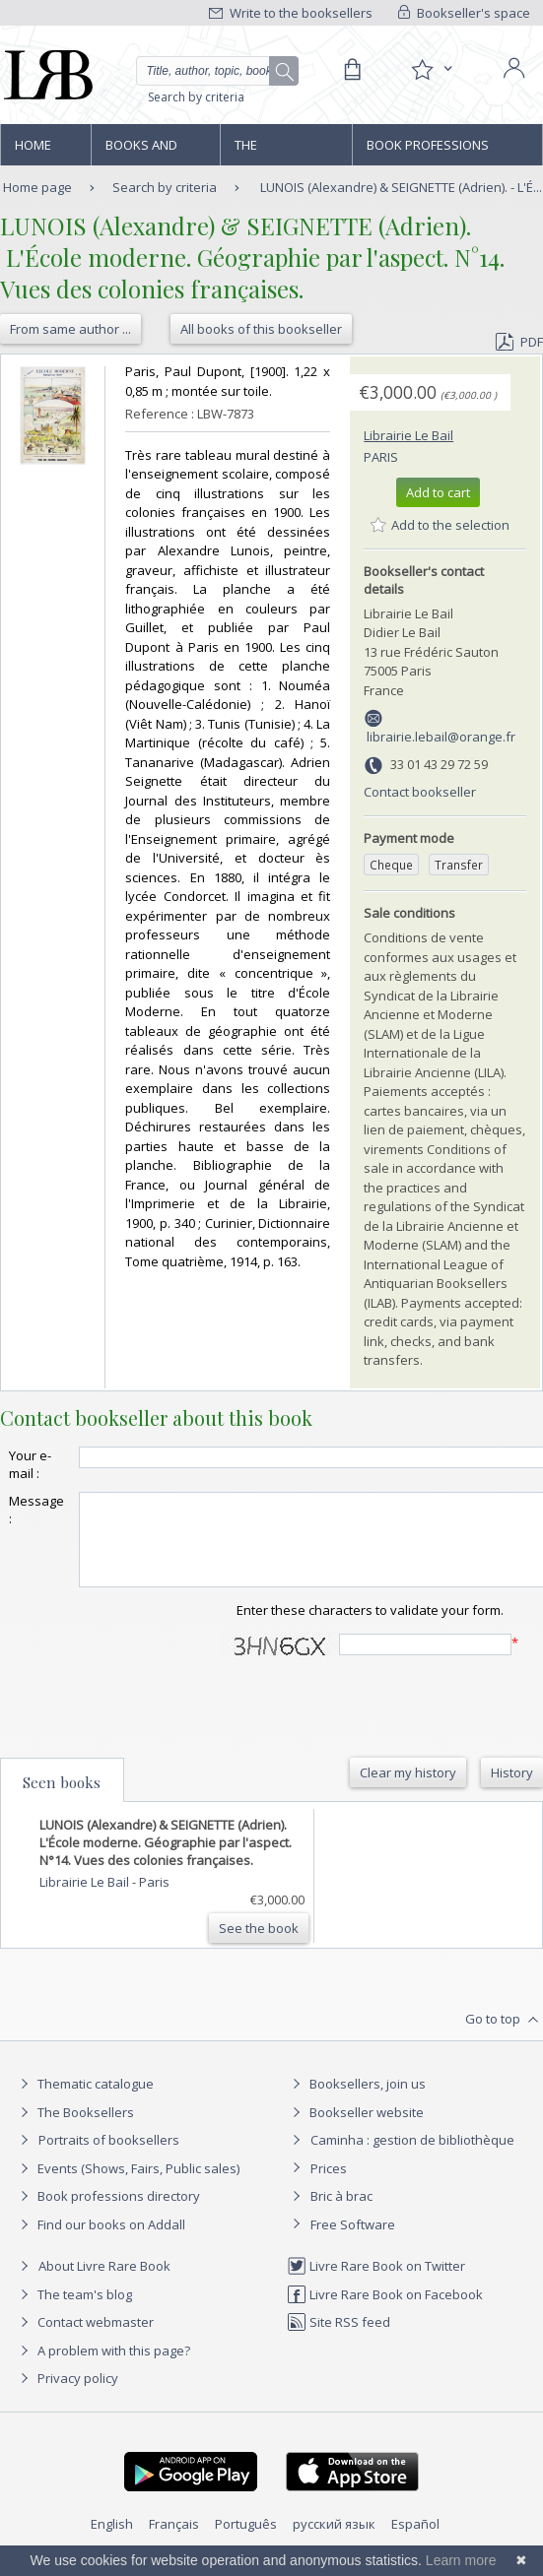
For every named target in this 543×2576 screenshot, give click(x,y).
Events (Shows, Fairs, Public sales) (127, 2186)
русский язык (334, 2541)
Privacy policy (66, 2396)
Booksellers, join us (356, 2101)
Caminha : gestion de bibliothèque (412, 2157)
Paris (381, 457)
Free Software (352, 2242)
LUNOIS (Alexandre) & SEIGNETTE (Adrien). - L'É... (401, 187)
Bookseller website (355, 2130)
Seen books (62, 1800)
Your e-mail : (30, 1464)
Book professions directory (428, 150)
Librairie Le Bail (408, 435)
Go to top (504, 2037)
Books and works (141, 150)
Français (174, 2541)
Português (246, 2541)
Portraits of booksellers (108, 2157)
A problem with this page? (102, 2368)
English (112, 2541)
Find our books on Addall (100, 2242)
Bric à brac (341, 2213)
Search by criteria (196, 97)
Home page (33, 150)
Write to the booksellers (291, 13)
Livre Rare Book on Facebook (385, 2312)
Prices (328, 2186)
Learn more (461, 2560)
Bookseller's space (464, 13)
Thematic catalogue (84, 2101)
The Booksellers (277, 150)
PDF (519, 342)
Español (415, 2541)
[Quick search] (217, 71)
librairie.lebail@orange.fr (441, 736)
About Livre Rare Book (104, 2283)
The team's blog (73, 2312)
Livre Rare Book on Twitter (376, 2283)
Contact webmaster (84, 2340)
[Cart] (352, 70)
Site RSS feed (338, 2340)
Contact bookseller (420, 792)
